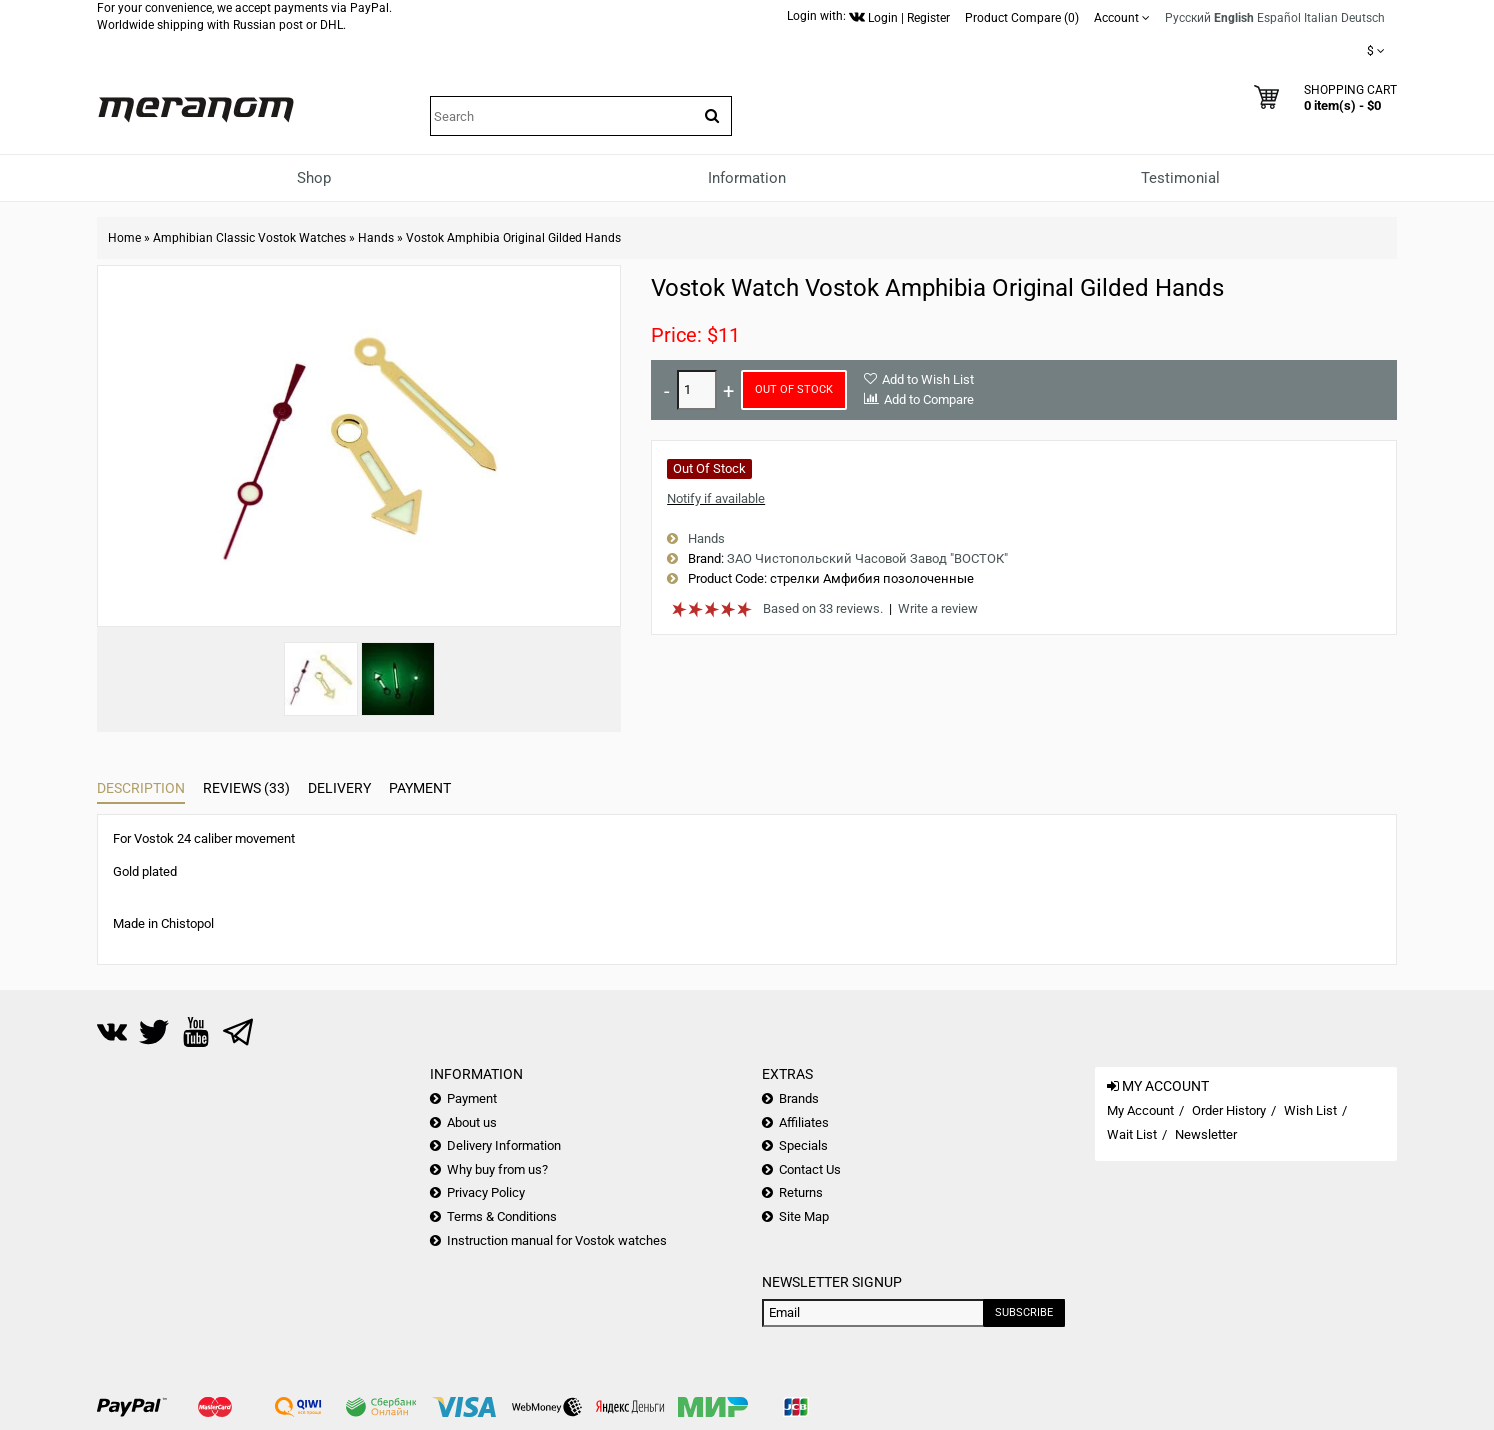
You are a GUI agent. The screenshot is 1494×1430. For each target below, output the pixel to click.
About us (472, 1122)
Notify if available (716, 498)
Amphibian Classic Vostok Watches (249, 238)
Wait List (1132, 1134)
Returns (801, 1192)
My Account (1140, 1110)
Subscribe (1024, 1312)
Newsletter (1206, 1134)
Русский (1188, 18)
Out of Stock (794, 389)
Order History (1229, 1110)
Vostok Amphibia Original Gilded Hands (513, 238)
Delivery (339, 788)
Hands (376, 238)
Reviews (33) (246, 788)
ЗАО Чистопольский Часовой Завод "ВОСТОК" (867, 558)
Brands (799, 1098)
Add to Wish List (928, 379)
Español (1279, 18)
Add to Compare (929, 399)
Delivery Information (504, 1145)
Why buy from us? (497, 1169)
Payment (420, 788)
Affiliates (804, 1122)
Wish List (1310, 1110)
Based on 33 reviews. (823, 608)
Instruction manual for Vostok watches (557, 1240)
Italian (1321, 18)
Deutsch (1363, 18)
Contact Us (810, 1169)
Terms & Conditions (502, 1216)
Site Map (804, 1216)
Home (124, 238)
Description (141, 788)
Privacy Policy (486, 1192)
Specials (803, 1145)
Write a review (938, 608)
